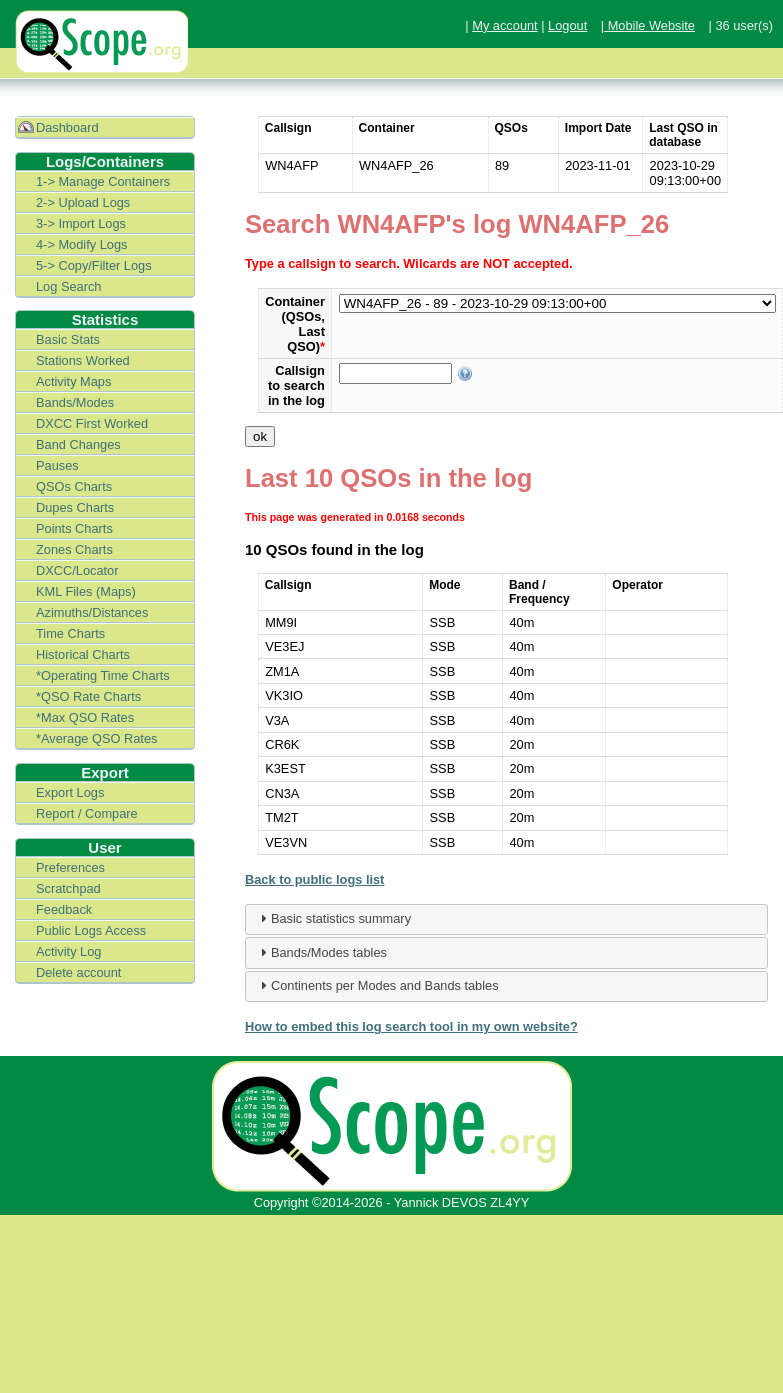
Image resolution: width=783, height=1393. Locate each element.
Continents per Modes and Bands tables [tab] (377, 985)
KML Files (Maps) (86, 591)
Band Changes (78, 444)
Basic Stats (68, 339)
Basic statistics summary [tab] (333, 918)
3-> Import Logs (81, 223)
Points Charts (74, 528)
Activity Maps (73, 381)
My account (504, 25)
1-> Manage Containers (103, 181)
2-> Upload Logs (83, 202)
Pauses (57, 465)
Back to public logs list (314, 879)
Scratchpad (68, 888)
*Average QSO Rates (96, 738)
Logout (567, 25)
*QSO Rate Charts (88, 696)
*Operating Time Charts (103, 675)
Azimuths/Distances (92, 612)
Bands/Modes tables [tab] (321, 952)
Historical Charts (83, 654)
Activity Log (68, 951)
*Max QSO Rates (85, 717)
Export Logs (70, 792)
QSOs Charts (74, 486)
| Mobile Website (648, 25)
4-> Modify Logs (81, 244)
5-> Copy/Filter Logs (94, 265)
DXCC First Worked (92, 423)
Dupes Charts (75, 507)
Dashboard (67, 127)
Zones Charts (74, 549)
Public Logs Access (91, 930)
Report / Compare (87, 813)
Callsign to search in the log (296, 385)
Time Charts (70, 633)
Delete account (78, 972)
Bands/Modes (75, 402)
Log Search (68, 286)
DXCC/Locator (77, 570)
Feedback (64, 909)
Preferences (70, 867)
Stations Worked (83, 360)
